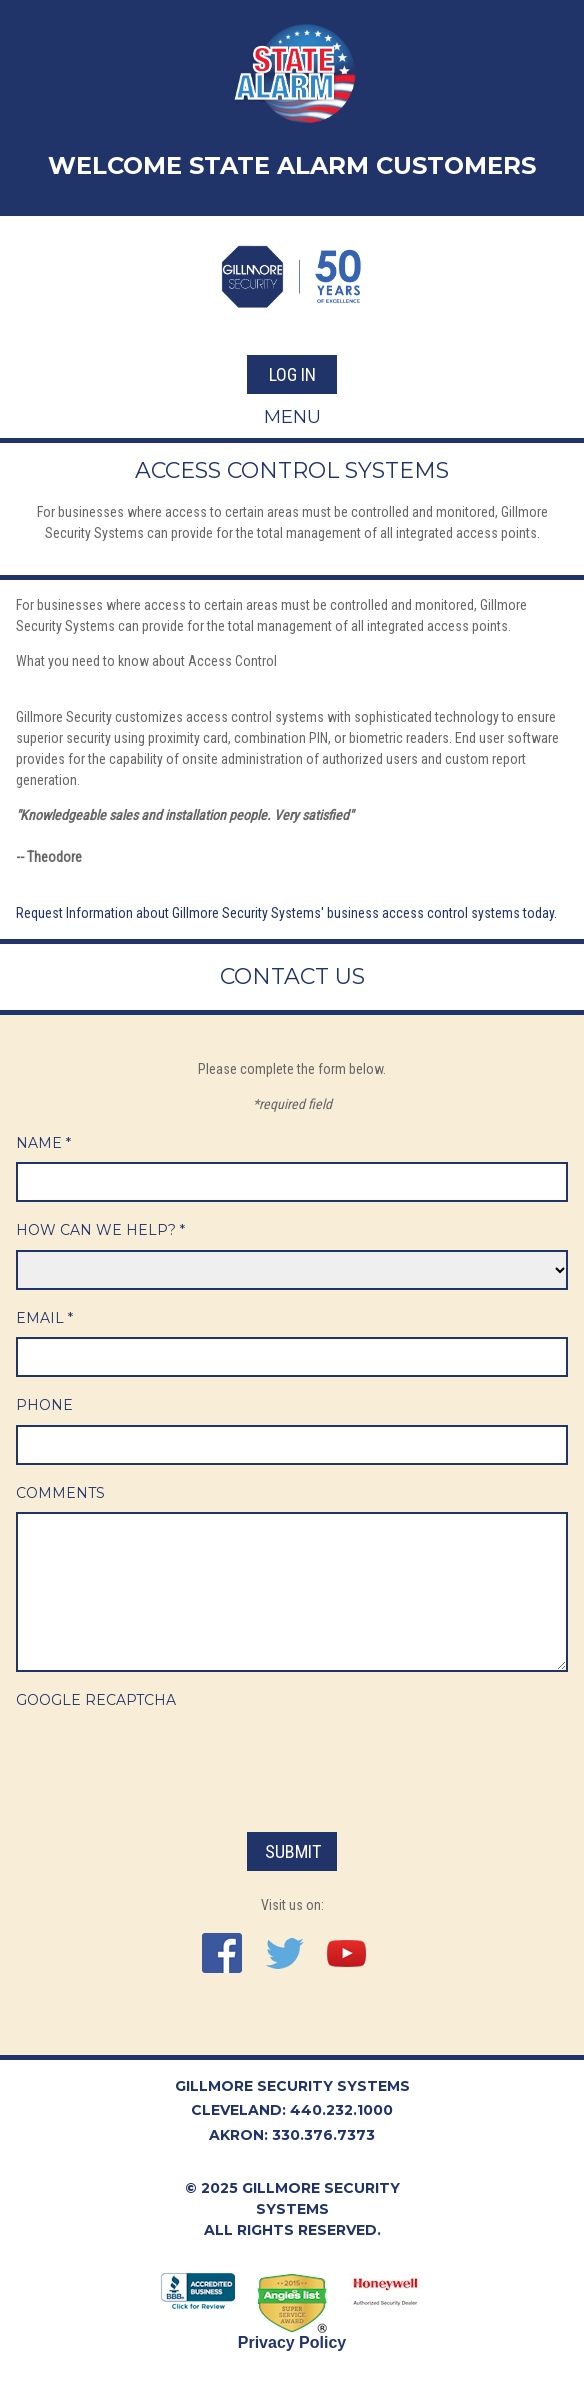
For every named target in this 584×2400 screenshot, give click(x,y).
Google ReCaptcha (96, 1700)
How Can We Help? (100, 1230)
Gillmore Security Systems (292, 2086)
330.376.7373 (323, 2135)
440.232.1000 (341, 2110)
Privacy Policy (292, 2342)
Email (44, 1318)
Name (43, 1143)
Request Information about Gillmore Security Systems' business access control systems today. (286, 913)
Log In (292, 374)
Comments (60, 1493)
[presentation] (168, 1759)
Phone (44, 1405)
